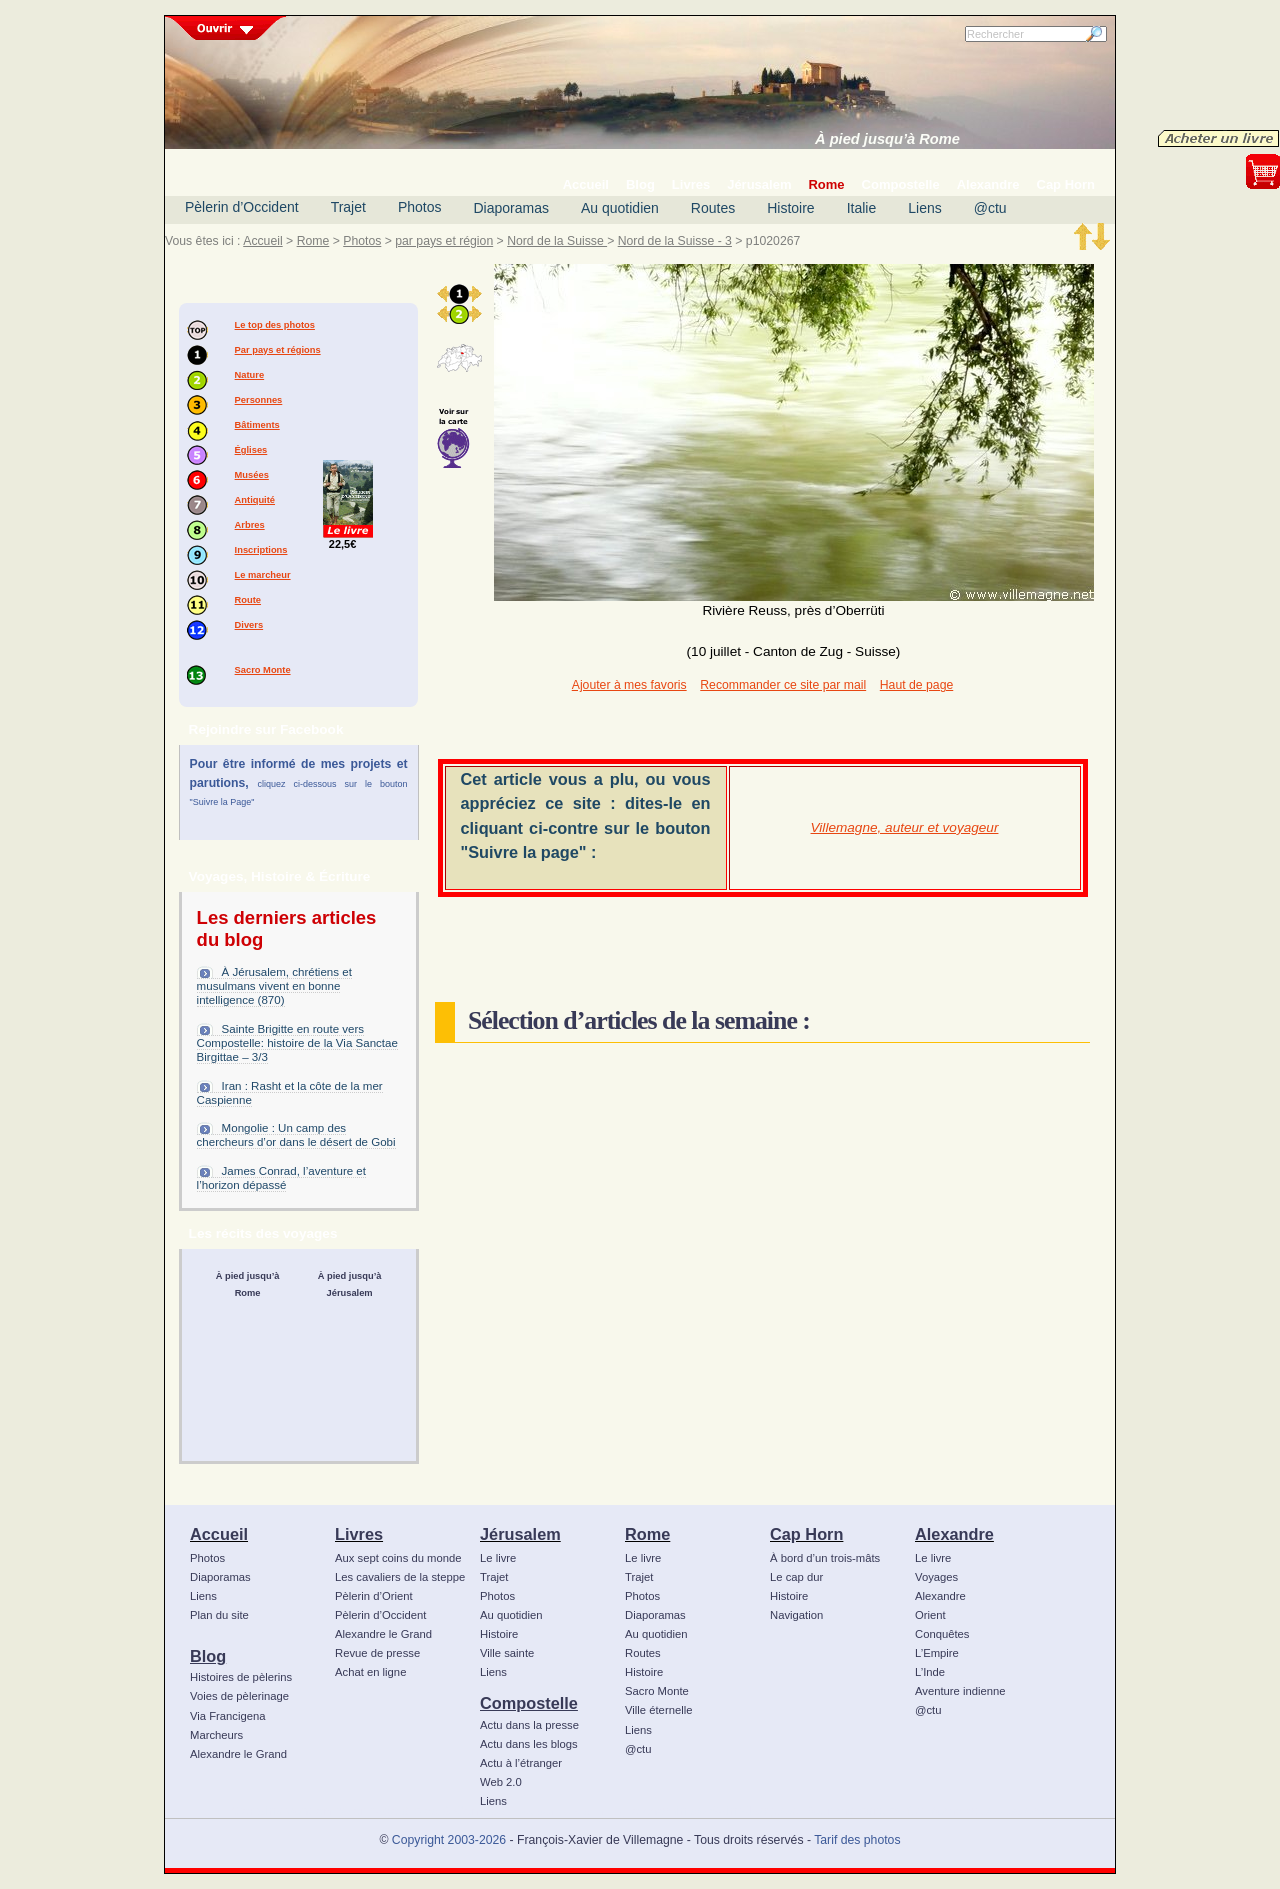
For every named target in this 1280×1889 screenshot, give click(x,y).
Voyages (936, 1577)
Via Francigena (228, 1716)
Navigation (796, 1615)
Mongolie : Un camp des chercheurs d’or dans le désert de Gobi (296, 1135)
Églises (251, 450)
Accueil (262, 241)
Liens (924, 208)
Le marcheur (263, 575)
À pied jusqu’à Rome (887, 139)
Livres (359, 1534)
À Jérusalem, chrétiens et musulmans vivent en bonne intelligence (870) (274, 986)
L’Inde (930, 1672)
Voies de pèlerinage (239, 1696)
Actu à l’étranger (521, 1763)
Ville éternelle (658, 1710)
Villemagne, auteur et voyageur (905, 827)
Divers (249, 625)
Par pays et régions (278, 350)
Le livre (498, 1558)
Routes (713, 208)
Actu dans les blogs (529, 1744)
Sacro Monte (263, 670)
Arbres (250, 525)
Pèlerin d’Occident (242, 207)
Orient (930, 1615)
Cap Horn (806, 1534)
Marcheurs (216, 1735)
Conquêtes (942, 1634)
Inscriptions (261, 550)
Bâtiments (257, 425)
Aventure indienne (960, 1691)
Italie (862, 208)
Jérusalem (520, 1534)
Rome (313, 241)
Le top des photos (275, 325)
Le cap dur (796, 1577)
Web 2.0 (501, 1782)
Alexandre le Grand (238, 1754)
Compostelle (529, 1703)
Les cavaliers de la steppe (400, 1577)
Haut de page (916, 685)
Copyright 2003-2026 (449, 1840)
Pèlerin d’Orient (374, 1596)
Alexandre (954, 1534)
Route (248, 600)
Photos (420, 207)
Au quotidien (620, 208)
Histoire (790, 208)
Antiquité (255, 500)
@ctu (990, 208)
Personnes (259, 400)
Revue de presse (377, 1653)
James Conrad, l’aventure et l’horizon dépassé (281, 1178)
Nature (250, 375)
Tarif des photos (857, 1840)
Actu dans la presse (529, 1725)
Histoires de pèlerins (241, 1677)
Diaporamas (511, 208)
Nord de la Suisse (557, 241)
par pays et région (444, 241)
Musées (252, 475)
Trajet (348, 207)
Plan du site (219, 1615)
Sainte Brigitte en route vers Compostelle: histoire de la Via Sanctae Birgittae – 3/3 (297, 1043)
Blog (208, 1656)
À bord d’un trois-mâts (825, 1558)
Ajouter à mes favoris (629, 685)
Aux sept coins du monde (398, 1558)
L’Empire (937, 1653)
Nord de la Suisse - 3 (675, 241)
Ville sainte (507, 1653)
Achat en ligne (370, 1672)
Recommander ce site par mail (783, 685)
